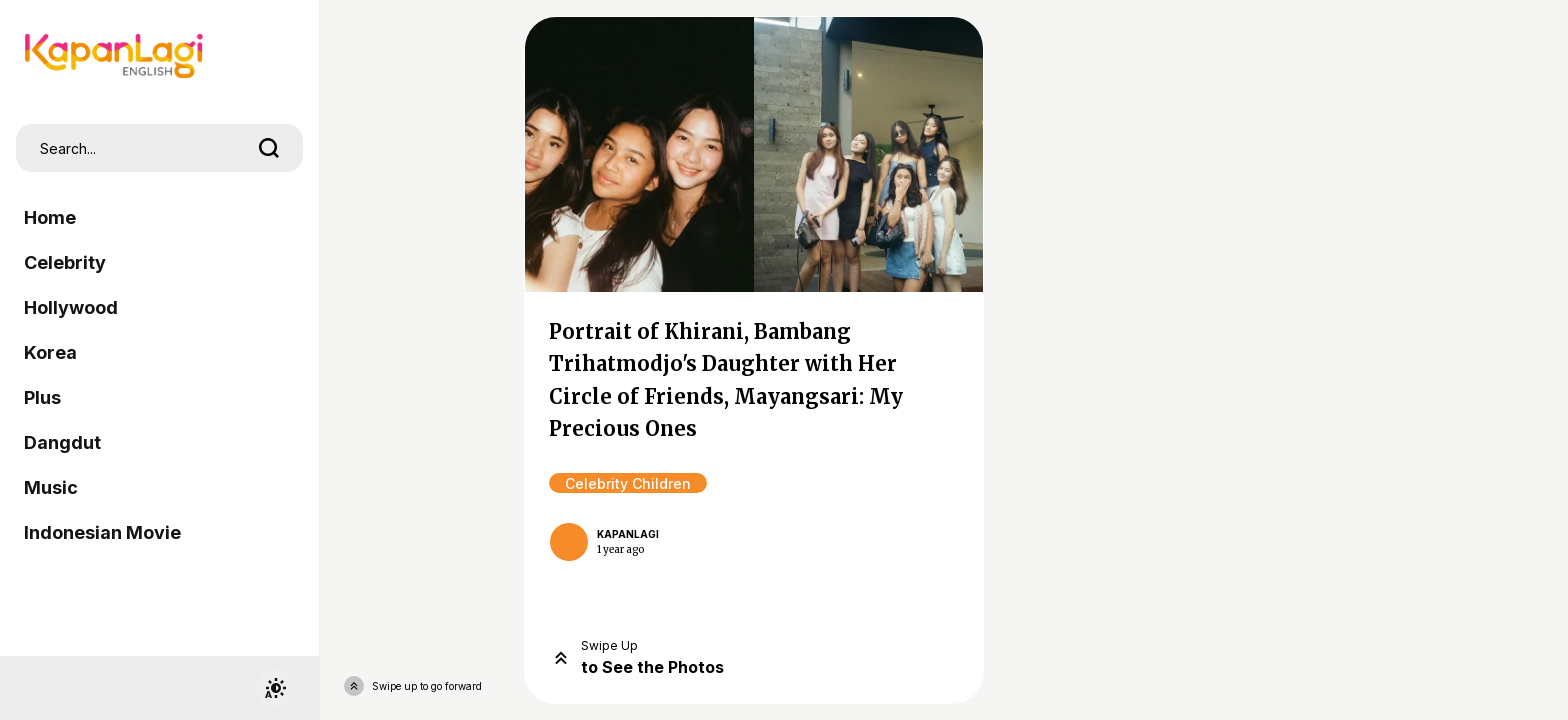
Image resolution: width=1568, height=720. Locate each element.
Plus (42, 397)
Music (51, 487)
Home (50, 217)
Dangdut (62, 442)
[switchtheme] (275, 688)
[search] (269, 148)
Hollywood (71, 307)
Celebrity (65, 262)
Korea (50, 352)
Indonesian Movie (102, 532)
